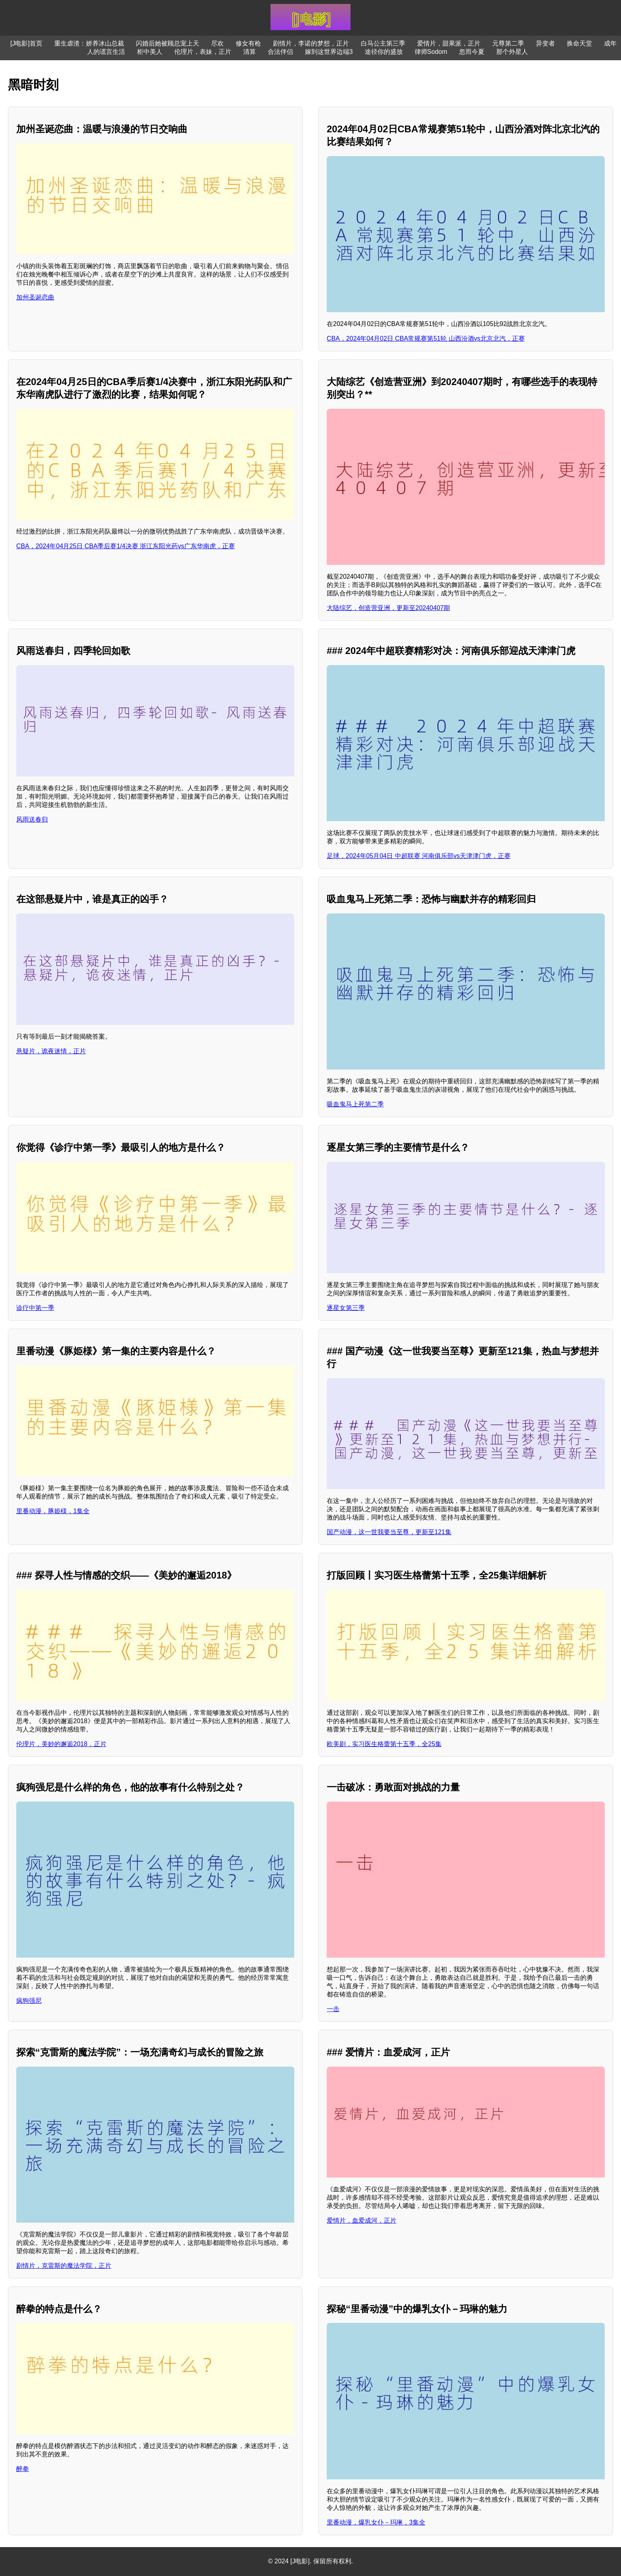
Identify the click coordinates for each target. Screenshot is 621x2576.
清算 (249, 51)
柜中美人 (149, 51)
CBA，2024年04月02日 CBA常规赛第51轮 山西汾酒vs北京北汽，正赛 (426, 338)
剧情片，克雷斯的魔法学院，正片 (63, 2265)
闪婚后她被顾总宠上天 (167, 43)
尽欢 (217, 43)
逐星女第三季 (346, 1307)
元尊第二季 (508, 43)
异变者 (545, 43)
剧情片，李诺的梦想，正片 (311, 43)
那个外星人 (512, 51)
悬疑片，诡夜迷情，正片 (51, 1051)
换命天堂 (579, 43)
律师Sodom (431, 51)
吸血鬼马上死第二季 (355, 1104)
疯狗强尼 (29, 2000)
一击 (333, 2009)
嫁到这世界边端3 (329, 51)
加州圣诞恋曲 (35, 297)
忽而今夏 (471, 51)
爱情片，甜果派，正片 (448, 43)
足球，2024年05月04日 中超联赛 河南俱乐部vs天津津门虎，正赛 (419, 855)
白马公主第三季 (383, 43)
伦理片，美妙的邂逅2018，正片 (61, 1744)
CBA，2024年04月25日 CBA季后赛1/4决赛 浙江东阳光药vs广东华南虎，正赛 (125, 546)
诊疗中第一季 (35, 1307)
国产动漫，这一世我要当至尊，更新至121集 (389, 1532)
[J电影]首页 (26, 43)
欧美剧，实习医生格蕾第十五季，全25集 (384, 1744)
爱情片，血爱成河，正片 (361, 2220)
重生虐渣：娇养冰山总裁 (89, 43)
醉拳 (22, 2468)
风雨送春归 (32, 819)
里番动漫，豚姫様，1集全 (53, 1511)
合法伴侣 (280, 51)
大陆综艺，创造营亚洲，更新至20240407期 (388, 607)
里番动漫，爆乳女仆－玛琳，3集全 (376, 2522)
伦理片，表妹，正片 (202, 51)
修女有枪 (248, 43)
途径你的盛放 (384, 51)
